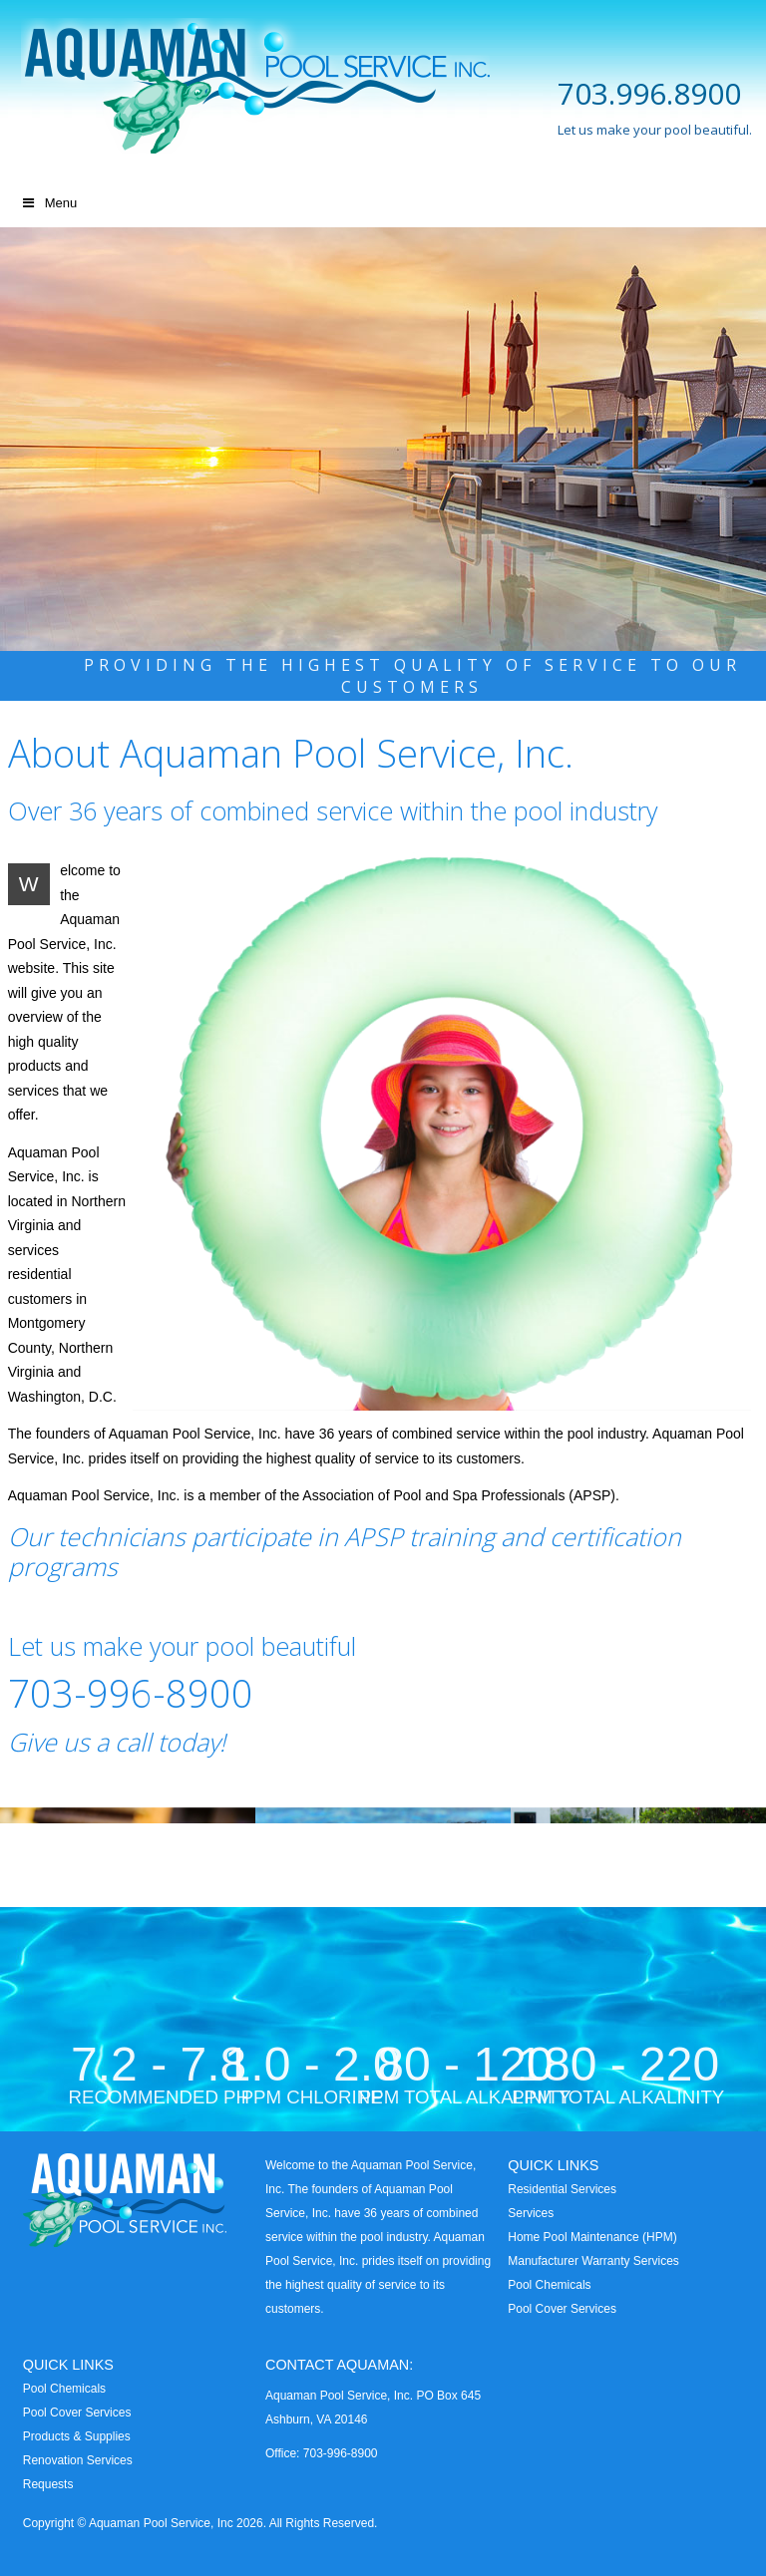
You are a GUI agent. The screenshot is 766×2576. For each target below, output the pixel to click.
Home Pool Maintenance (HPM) (592, 2237)
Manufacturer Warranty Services (593, 2261)
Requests (48, 2484)
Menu (48, 202)
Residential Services (562, 2189)
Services (531, 2213)
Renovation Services (78, 2460)
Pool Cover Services (562, 2309)
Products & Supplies (77, 2436)
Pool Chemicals (549, 2285)
